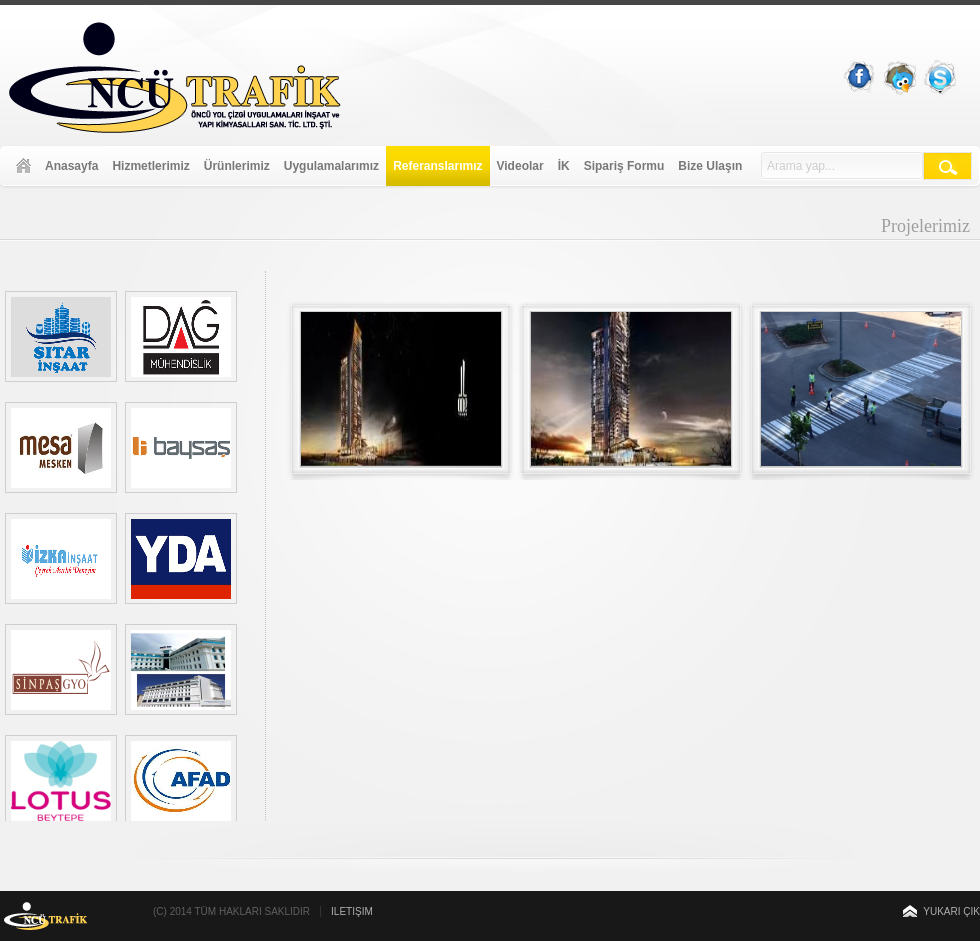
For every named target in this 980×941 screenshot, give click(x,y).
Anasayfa (71, 166)
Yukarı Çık (951, 911)
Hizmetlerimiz (150, 166)
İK (564, 166)
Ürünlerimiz (237, 166)
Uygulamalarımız (331, 166)
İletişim (352, 911)
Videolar (520, 166)
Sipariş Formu (624, 166)
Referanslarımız (437, 166)
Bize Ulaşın (710, 166)
